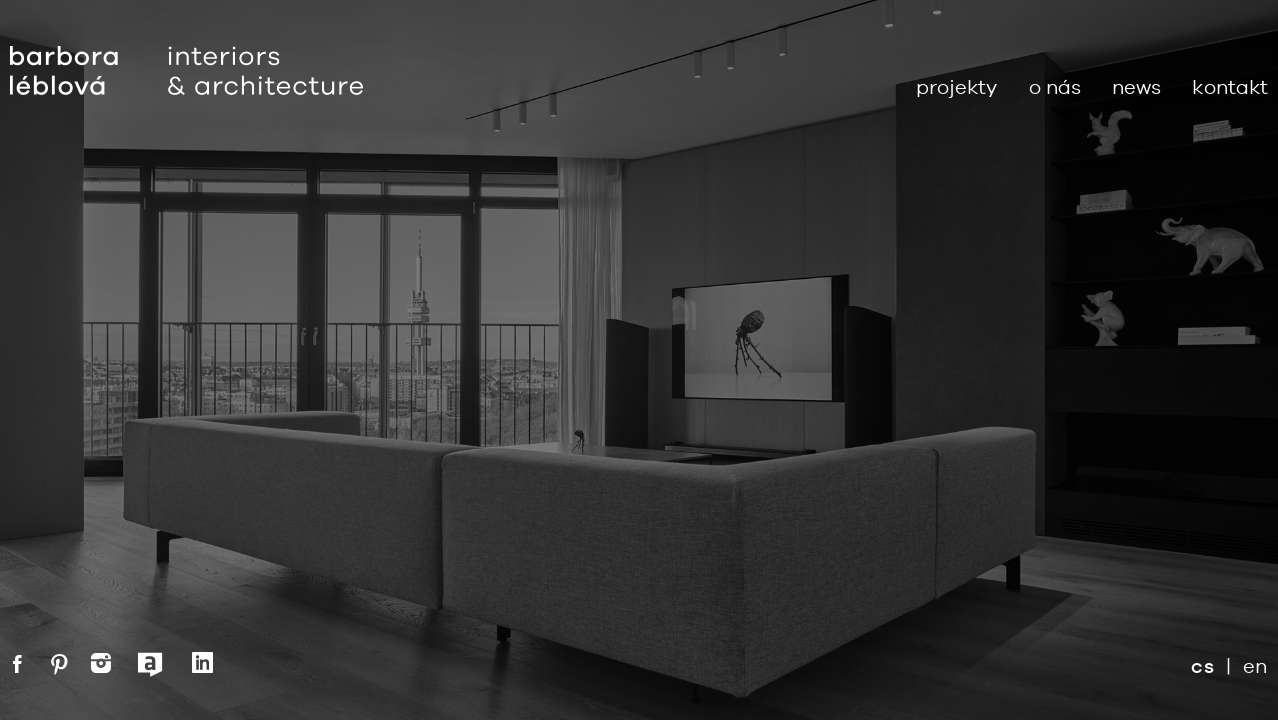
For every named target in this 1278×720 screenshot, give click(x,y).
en (1255, 665)
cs (1202, 666)
